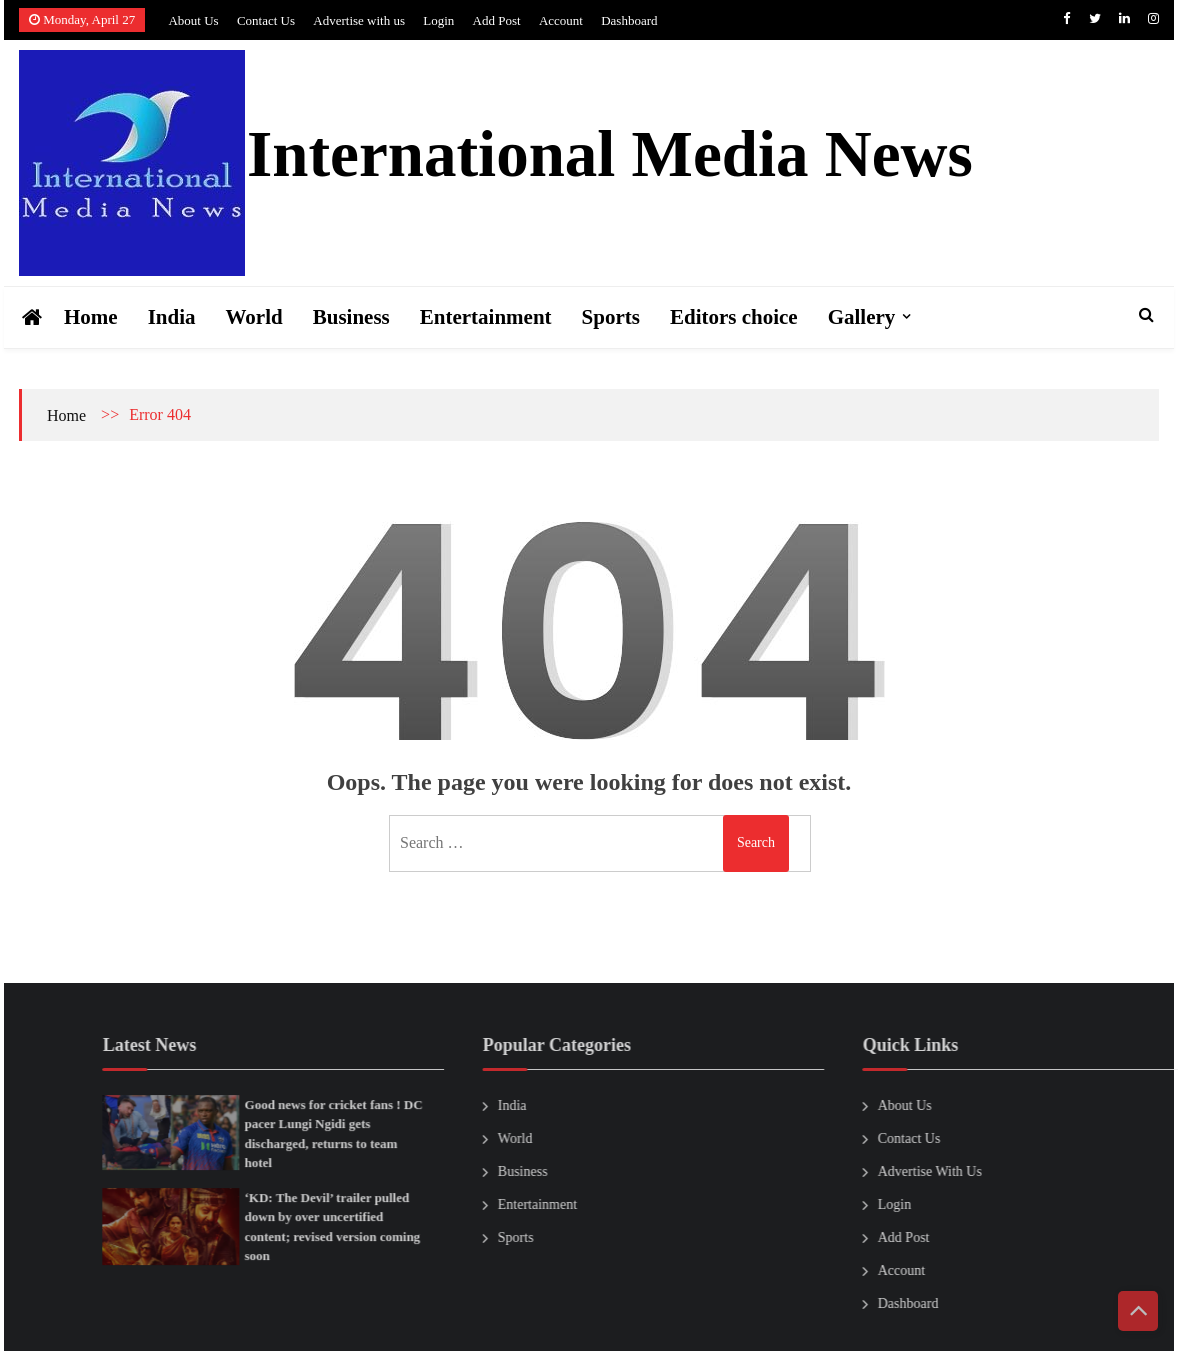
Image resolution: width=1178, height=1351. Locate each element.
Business (351, 317)
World (254, 317)
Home (91, 317)
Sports (611, 317)
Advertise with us (359, 20)
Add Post (497, 20)
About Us (193, 20)
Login (438, 20)
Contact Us (266, 20)
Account (561, 20)
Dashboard (629, 20)
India (172, 317)
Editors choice (734, 317)
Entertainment (486, 317)
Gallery (862, 317)
